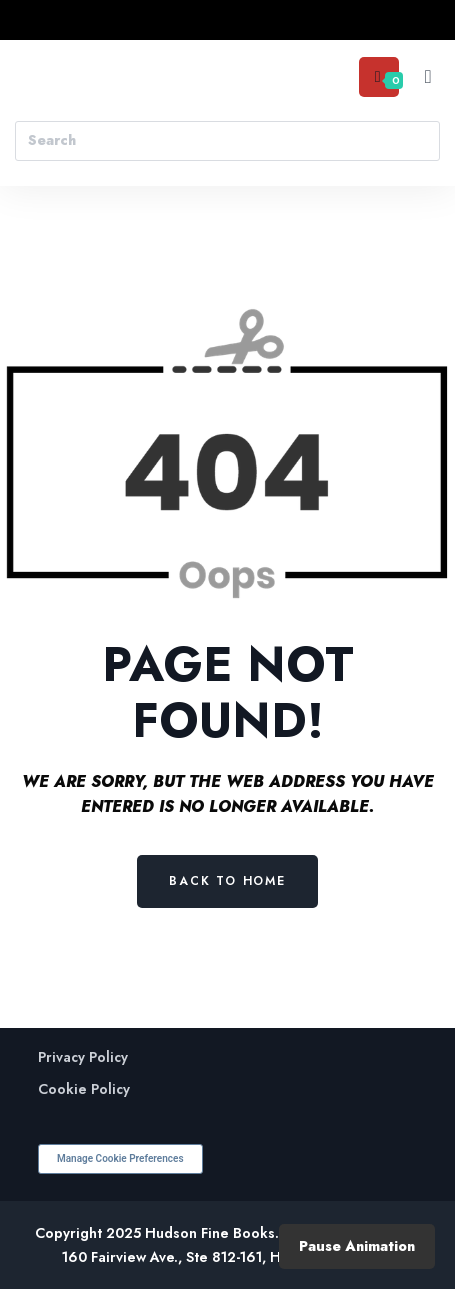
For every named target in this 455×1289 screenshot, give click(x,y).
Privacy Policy (83, 1057)
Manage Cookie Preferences (120, 1158)
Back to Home (227, 881)
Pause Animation (357, 1246)
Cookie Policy (84, 1089)
